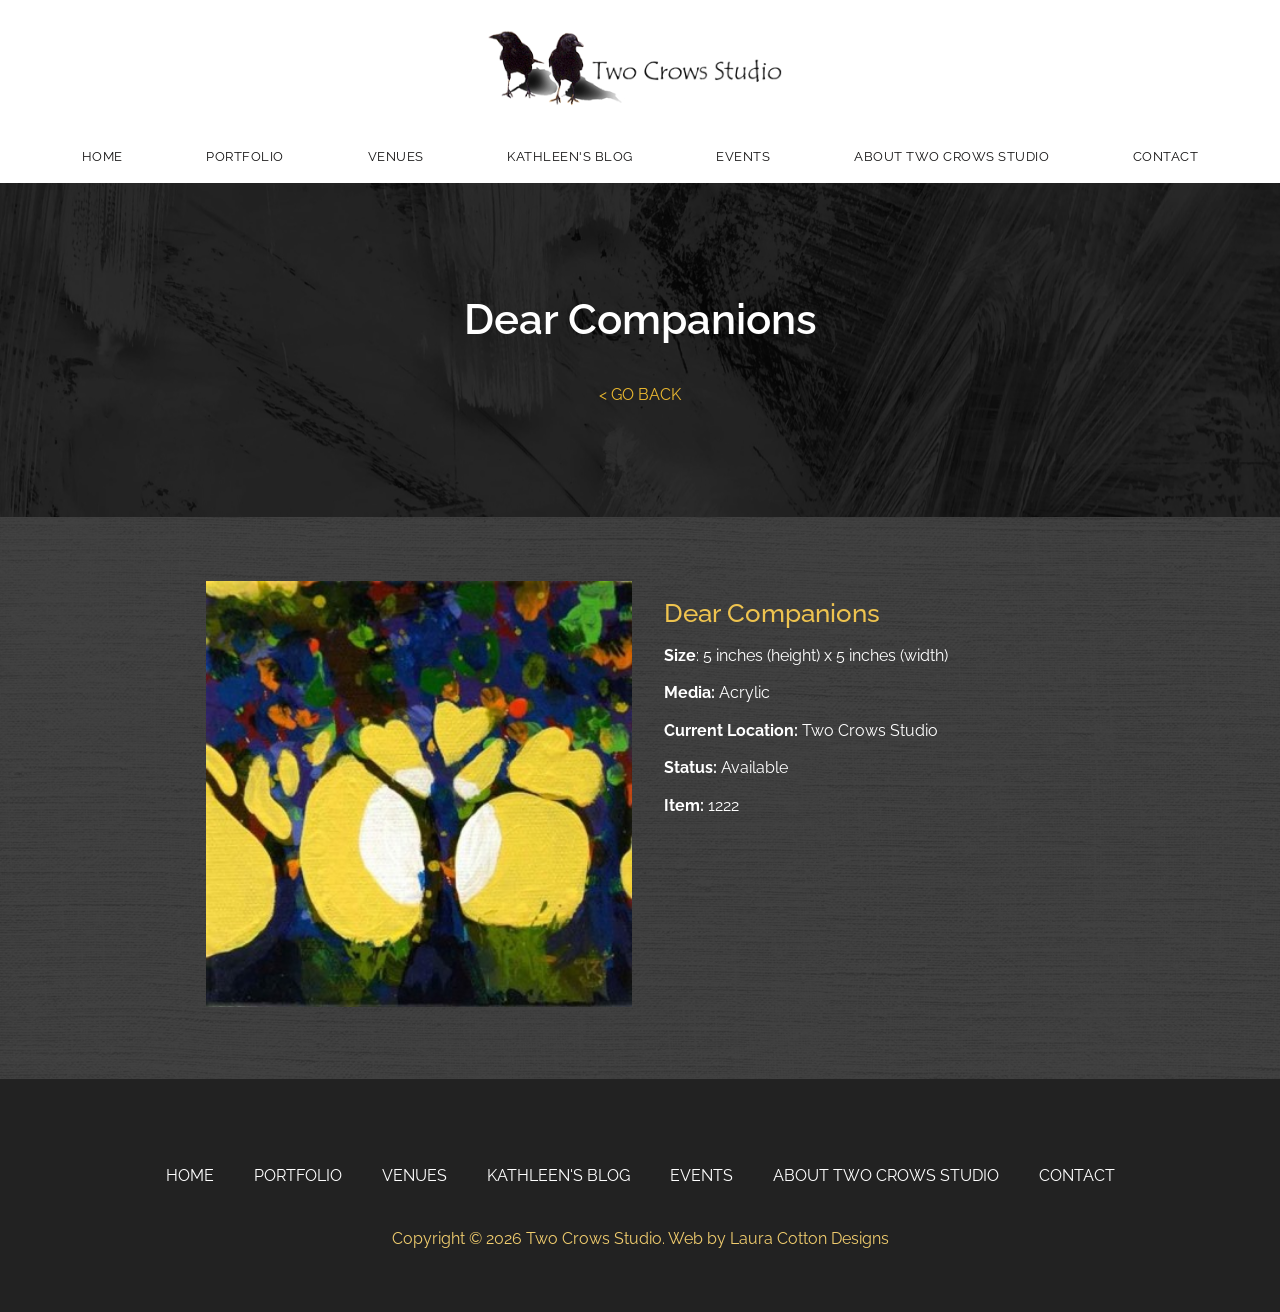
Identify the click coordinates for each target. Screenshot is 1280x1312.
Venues (396, 156)
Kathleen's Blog (570, 156)
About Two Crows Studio (951, 156)
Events (743, 156)
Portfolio (245, 156)
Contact (1166, 156)
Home (102, 156)
